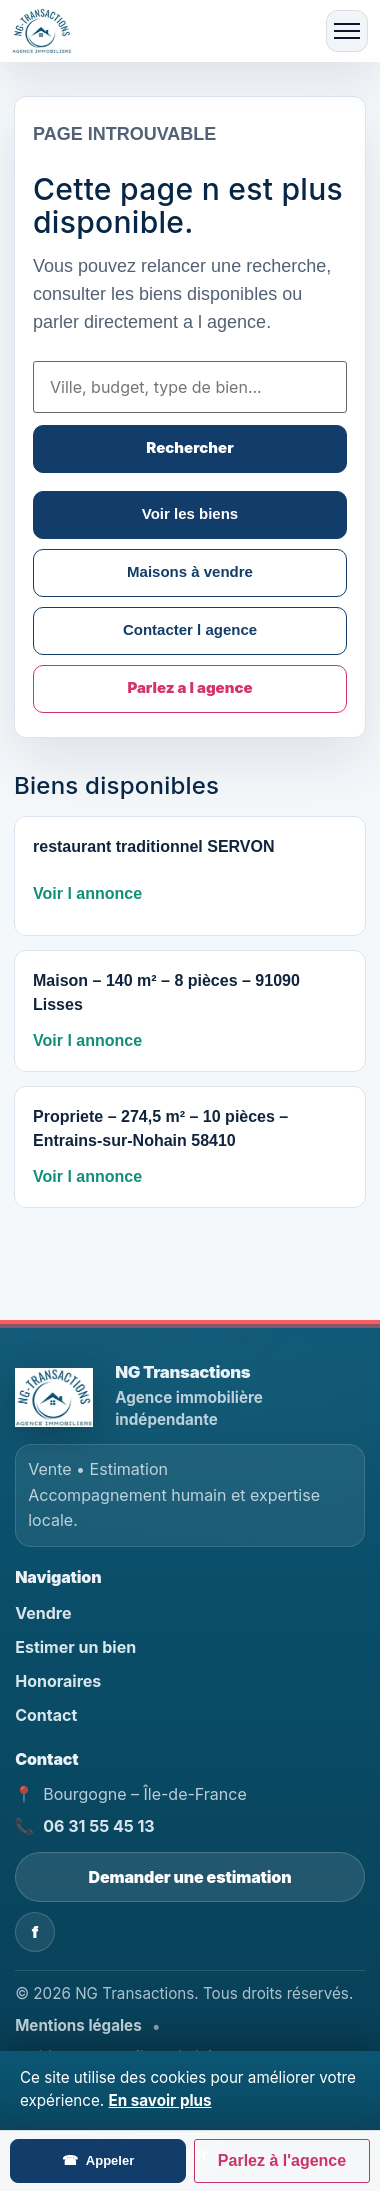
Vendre (43, 1613)
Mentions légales (78, 2025)
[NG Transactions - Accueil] (58, 1397)
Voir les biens (190, 513)
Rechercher (189, 447)
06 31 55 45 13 (98, 1826)
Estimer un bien (75, 1647)
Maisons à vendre (190, 571)
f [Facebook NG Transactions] (35, 1932)
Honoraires (58, 1681)
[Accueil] (48, 31)
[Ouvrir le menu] (347, 31)
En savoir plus (160, 2100)
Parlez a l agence (189, 687)
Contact (46, 1715)
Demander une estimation (190, 1877)
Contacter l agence (190, 629)
